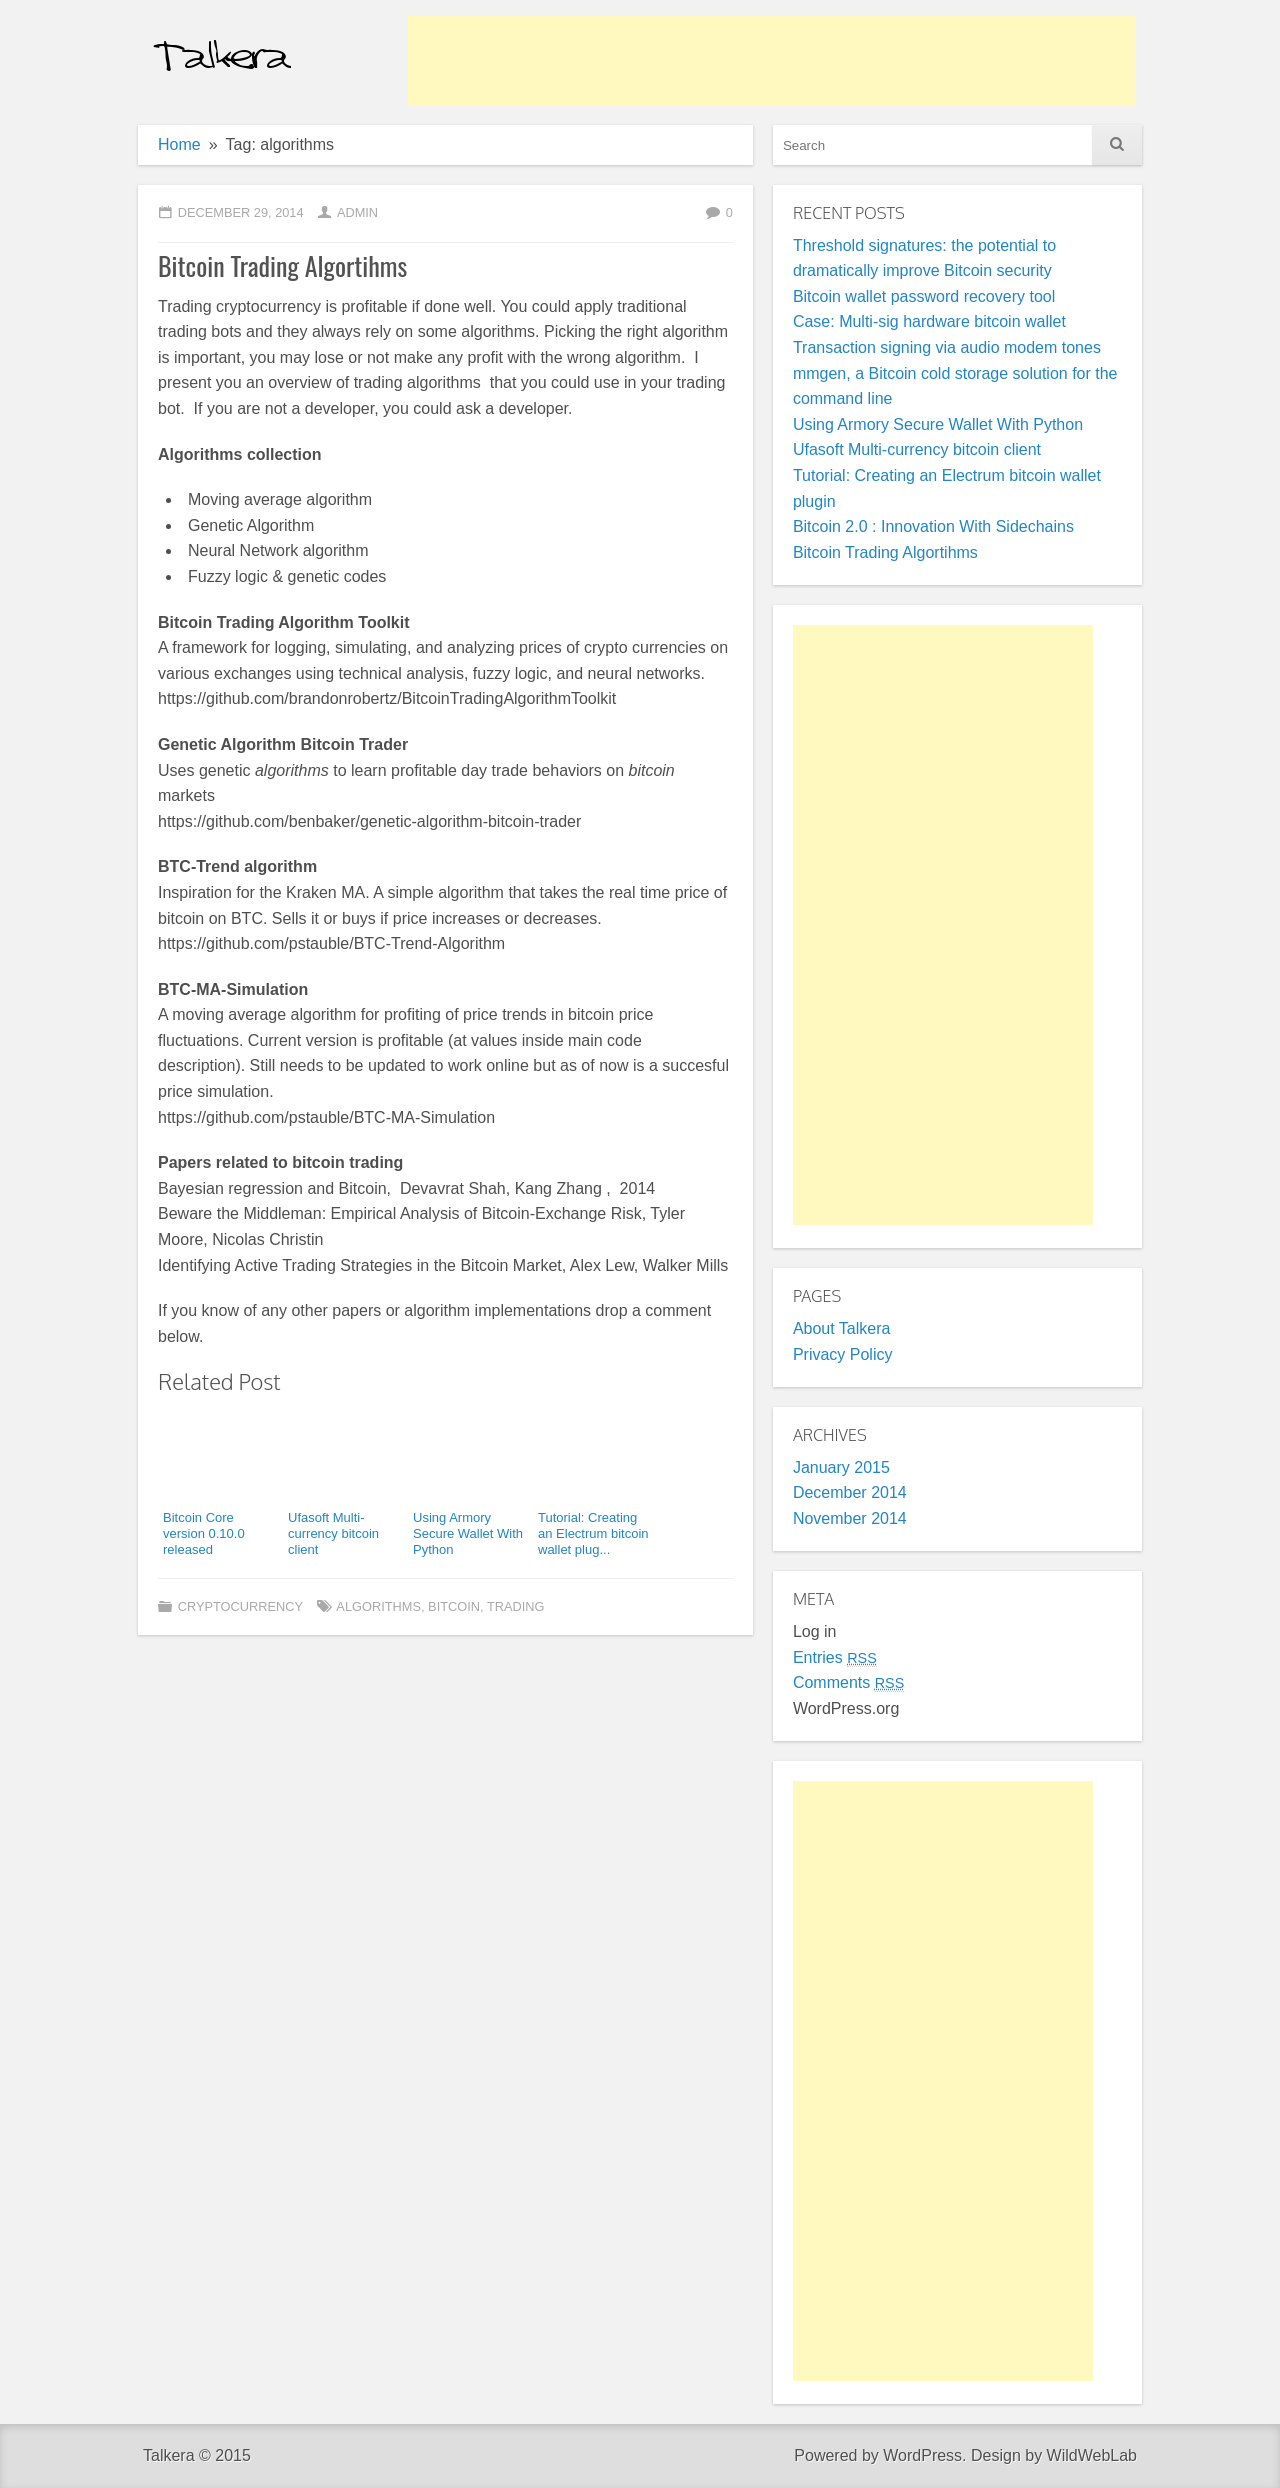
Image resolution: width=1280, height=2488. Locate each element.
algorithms (378, 1606)
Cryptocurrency (240, 1606)
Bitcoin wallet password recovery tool (924, 296)
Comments (848, 1682)
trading (516, 1606)
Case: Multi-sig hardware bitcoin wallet (929, 321)
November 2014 (850, 1518)
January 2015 (841, 1467)
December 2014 (850, 1492)
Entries (835, 1657)
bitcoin (454, 1606)
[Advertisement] (772, 61)
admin (357, 212)
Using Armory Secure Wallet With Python (938, 424)
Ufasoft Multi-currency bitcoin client (917, 449)
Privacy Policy (843, 1354)
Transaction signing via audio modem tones (947, 347)
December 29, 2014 (241, 212)
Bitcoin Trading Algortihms (282, 265)
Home (179, 144)
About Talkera (842, 1328)
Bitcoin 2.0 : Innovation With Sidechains (933, 526)
